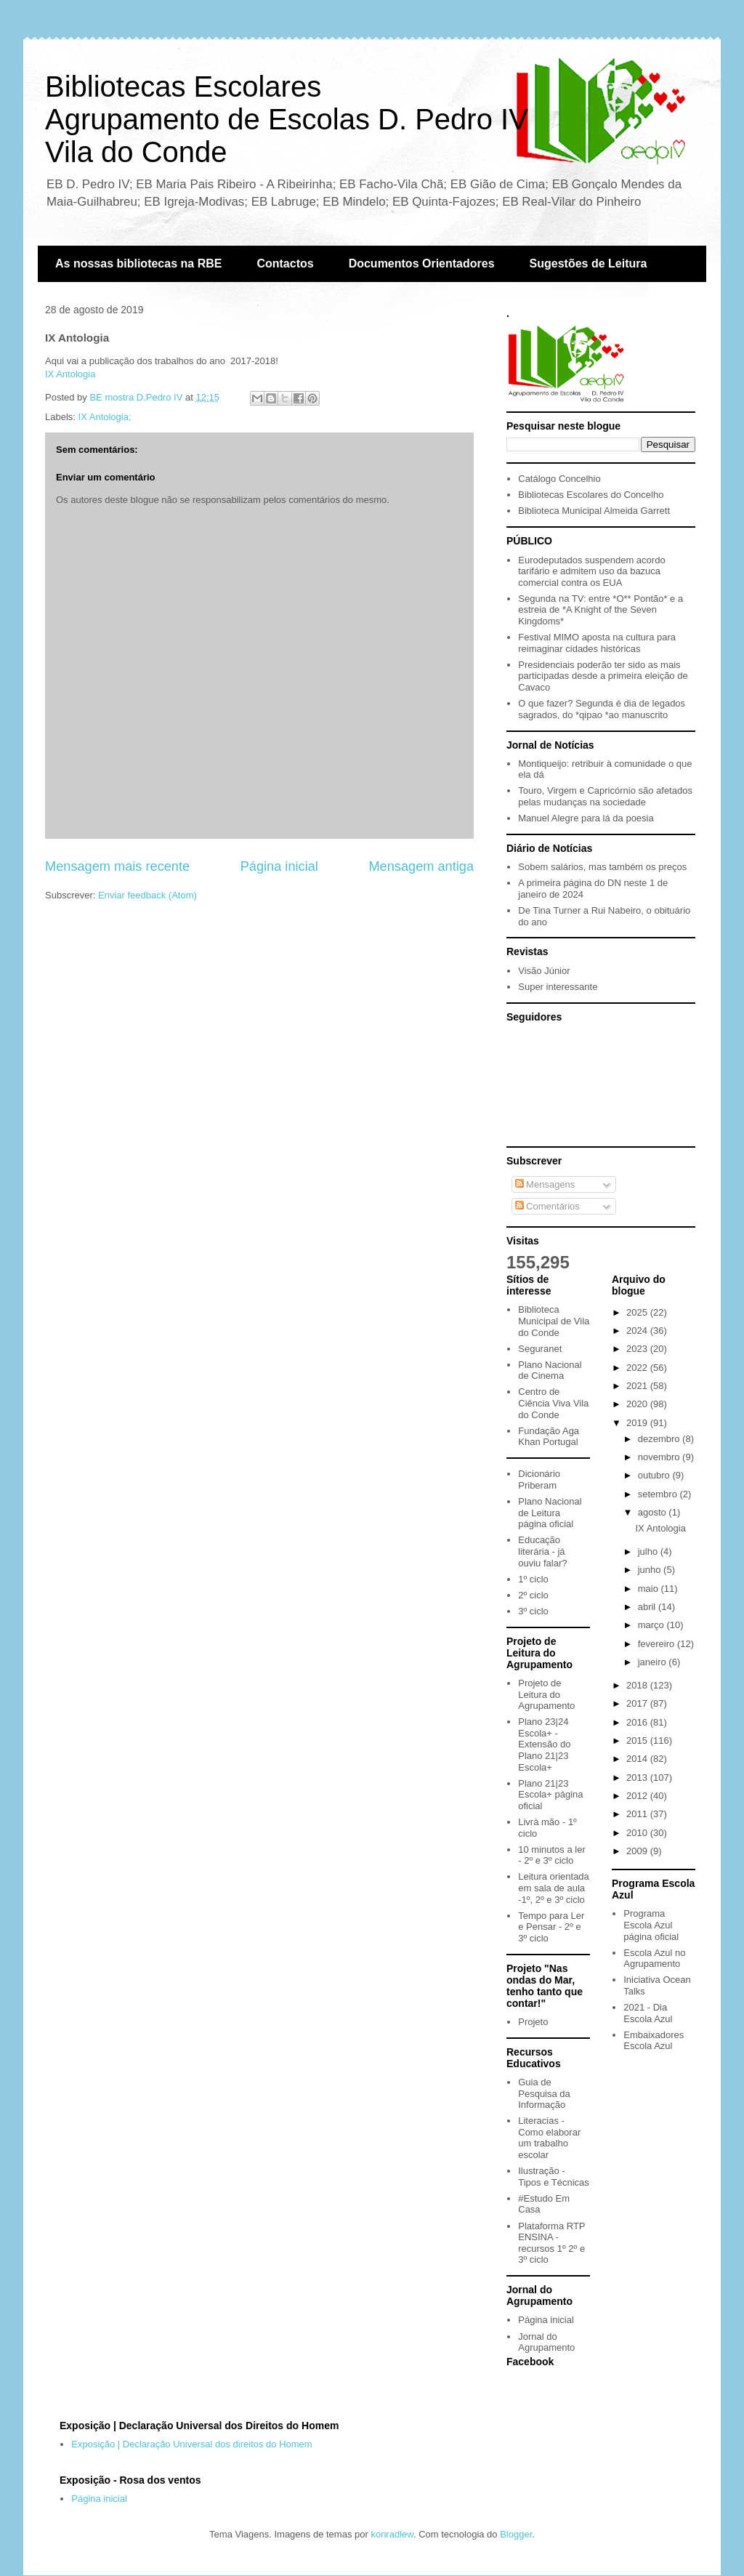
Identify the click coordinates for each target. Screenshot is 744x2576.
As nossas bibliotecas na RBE (138, 263)
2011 (638, 1813)
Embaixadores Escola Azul (653, 2040)
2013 (638, 1777)
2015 (638, 1740)
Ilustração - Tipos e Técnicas (553, 2176)
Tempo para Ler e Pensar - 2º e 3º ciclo (551, 1927)
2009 (638, 1851)
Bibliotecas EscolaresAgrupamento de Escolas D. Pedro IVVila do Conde (286, 119)
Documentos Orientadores (422, 263)
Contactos (284, 263)
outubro (655, 1475)
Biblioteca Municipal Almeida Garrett (594, 510)
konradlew (392, 2534)
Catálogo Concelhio (559, 478)
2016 (638, 1722)
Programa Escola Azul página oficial (651, 1924)
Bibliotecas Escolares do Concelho (590, 494)
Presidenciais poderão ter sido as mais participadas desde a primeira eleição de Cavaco (602, 676)
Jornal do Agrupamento (546, 2342)
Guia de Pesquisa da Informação (544, 2093)
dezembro (660, 1438)
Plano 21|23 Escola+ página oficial (550, 1794)
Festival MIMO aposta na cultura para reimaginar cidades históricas (597, 643)
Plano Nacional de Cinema (549, 1370)
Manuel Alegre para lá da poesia (585, 818)
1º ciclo (533, 1579)
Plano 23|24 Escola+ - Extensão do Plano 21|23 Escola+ (544, 1744)
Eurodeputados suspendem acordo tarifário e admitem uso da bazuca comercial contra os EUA (591, 571)
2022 (638, 1367)
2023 (638, 1348)
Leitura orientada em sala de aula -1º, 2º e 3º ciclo (553, 1887)
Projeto (533, 2021)
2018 (638, 1685)
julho (649, 1551)
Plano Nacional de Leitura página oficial (549, 1512)
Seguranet (540, 1348)
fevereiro (657, 1643)
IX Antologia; (105, 416)
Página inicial (279, 866)
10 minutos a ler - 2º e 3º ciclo (552, 1855)
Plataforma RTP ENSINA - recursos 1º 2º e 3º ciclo (551, 2243)
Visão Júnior (544, 970)
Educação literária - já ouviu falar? (542, 1551)
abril (648, 1606)
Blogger (516, 2534)
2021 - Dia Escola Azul (647, 2013)
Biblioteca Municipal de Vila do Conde (553, 1320)
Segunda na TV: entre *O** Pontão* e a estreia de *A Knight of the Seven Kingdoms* (600, 610)
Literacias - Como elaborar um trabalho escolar (549, 2137)
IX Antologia (70, 374)
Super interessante (557, 986)
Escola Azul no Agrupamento (654, 1958)
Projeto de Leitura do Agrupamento (546, 1694)
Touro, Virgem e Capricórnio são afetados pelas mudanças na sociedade (605, 796)
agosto (653, 1512)
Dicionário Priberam (539, 1479)
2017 (638, 1703)
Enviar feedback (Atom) (147, 895)
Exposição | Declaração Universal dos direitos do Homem (191, 2444)
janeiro (653, 1662)
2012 (638, 1795)
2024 (638, 1330)
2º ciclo (533, 1595)
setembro (659, 1494)
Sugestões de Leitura (588, 263)
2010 (638, 1832)
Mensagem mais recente (117, 866)
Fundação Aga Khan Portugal (548, 1436)
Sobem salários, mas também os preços (602, 866)
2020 (638, 1403)
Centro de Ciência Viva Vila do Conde (553, 1403)
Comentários (547, 1206)
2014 (638, 1758)
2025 (638, 1312)
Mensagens (545, 1184)
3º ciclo (533, 1611)
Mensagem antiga (421, 866)
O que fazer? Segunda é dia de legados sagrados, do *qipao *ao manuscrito (601, 709)
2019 (638, 1422)
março (652, 1624)
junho (650, 1569)
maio (649, 1588)
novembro (660, 1457)
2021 (638, 1385)
